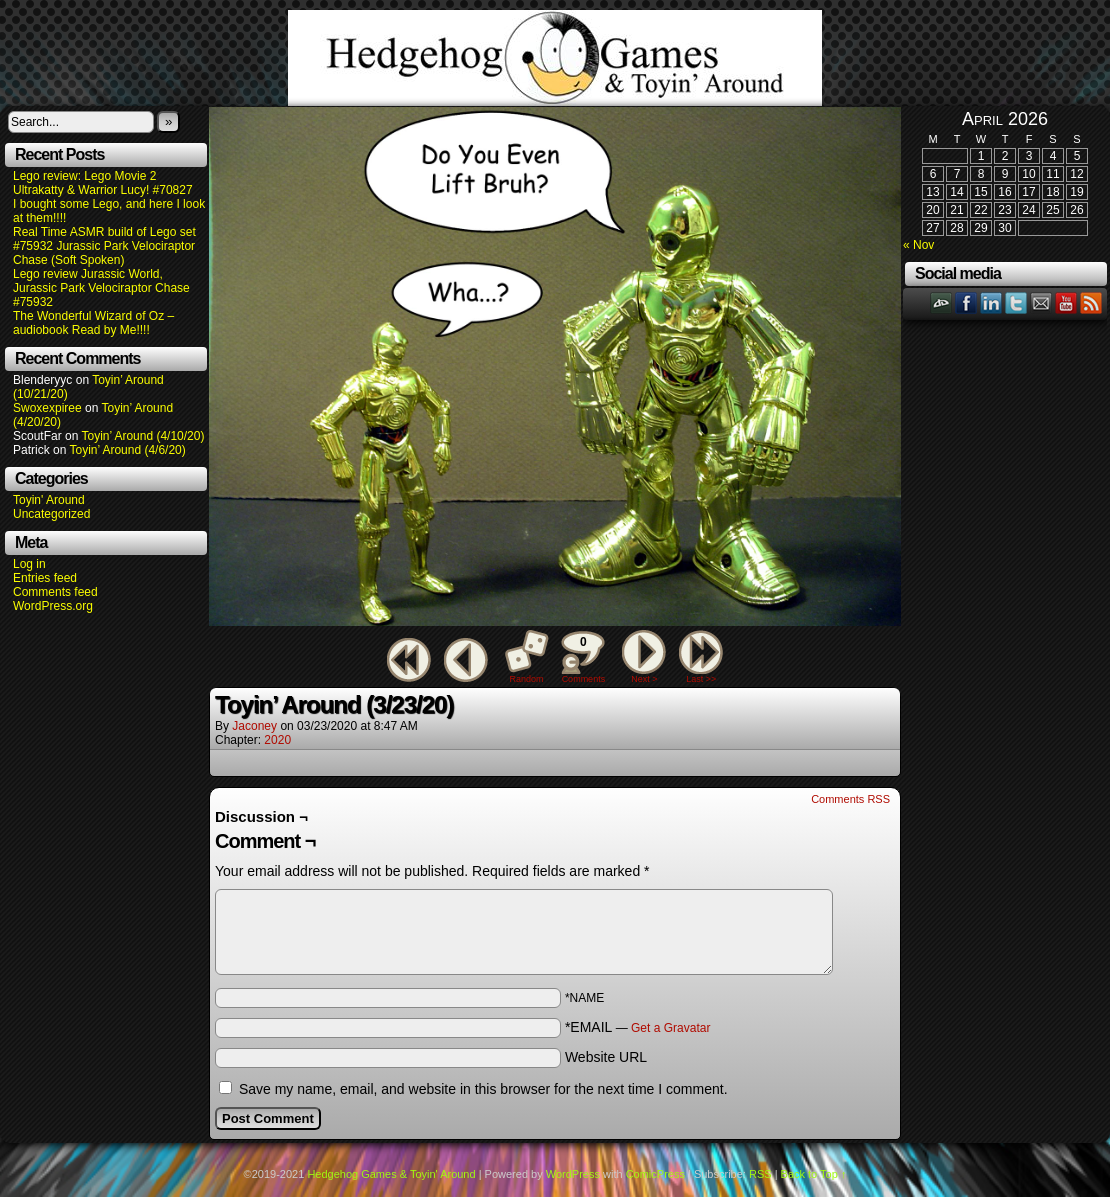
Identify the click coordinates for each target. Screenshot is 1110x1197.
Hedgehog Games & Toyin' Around (555, 58)
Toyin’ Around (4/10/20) (143, 436)
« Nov (918, 245)
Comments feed (55, 592)
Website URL (606, 1057)
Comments (583, 657)
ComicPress (655, 1174)
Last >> (701, 679)
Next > (644, 679)
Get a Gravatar (670, 1028)
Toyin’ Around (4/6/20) (128, 450)
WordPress (573, 1174)
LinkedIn (991, 302)
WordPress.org (53, 606)
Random (527, 679)
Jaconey (254, 726)
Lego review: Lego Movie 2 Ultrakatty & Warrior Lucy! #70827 (103, 183)
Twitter (1016, 302)
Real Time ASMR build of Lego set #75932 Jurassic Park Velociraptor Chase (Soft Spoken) (104, 246)
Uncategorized (51, 514)
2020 (277, 740)
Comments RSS (850, 799)
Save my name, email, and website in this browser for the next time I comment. (483, 1089)
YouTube (1066, 302)
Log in (29, 564)
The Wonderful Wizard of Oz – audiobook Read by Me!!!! (93, 323)
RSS (1091, 302)
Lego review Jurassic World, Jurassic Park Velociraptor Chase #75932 (101, 288)
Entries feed (45, 578)
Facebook (966, 302)
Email (1041, 302)
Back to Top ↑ (814, 1174)
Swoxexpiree (47, 408)
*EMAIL (638, 1027)
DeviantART (941, 302)
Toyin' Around (49, 500)
